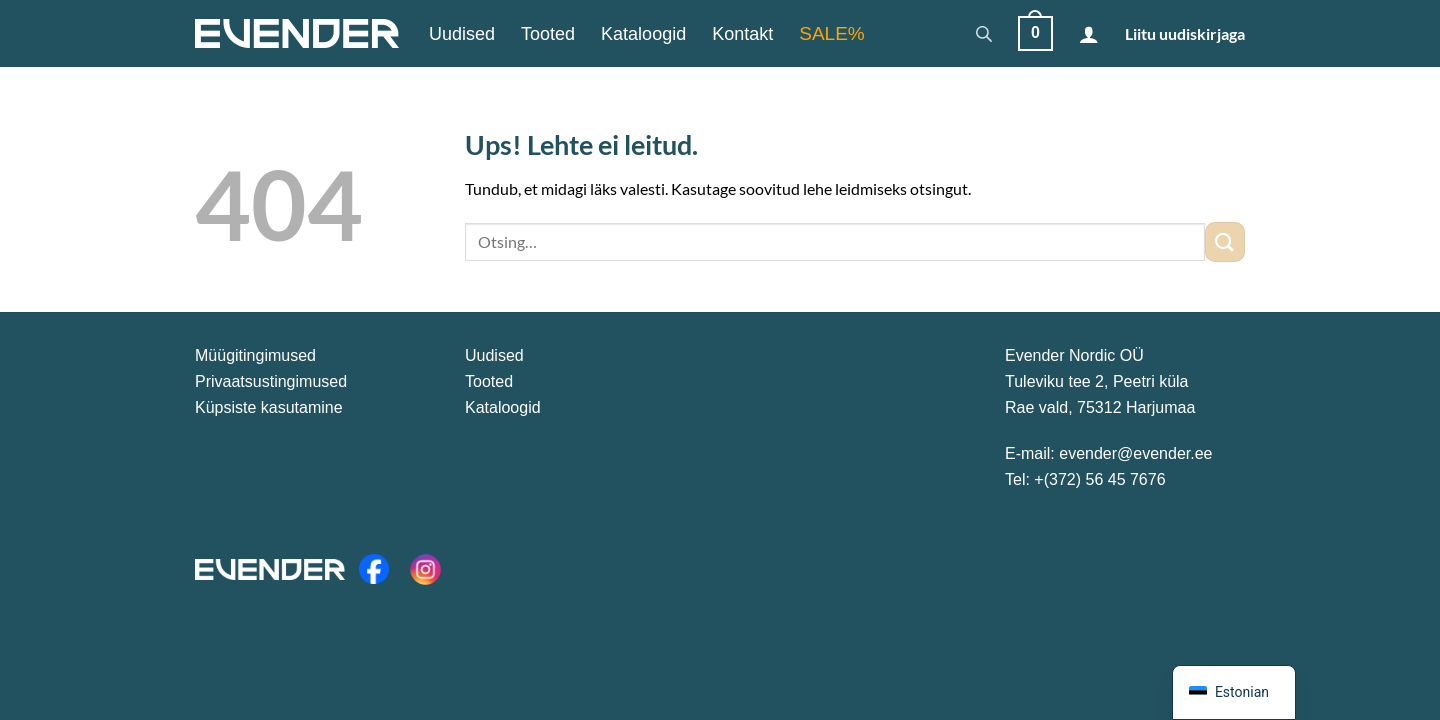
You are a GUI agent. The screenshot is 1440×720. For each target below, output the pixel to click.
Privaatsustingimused (271, 381)
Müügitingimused (255, 355)
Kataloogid (643, 34)
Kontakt (742, 34)
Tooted (548, 34)
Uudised (462, 34)
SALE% (831, 33)
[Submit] (1225, 241)
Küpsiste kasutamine (269, 407)
